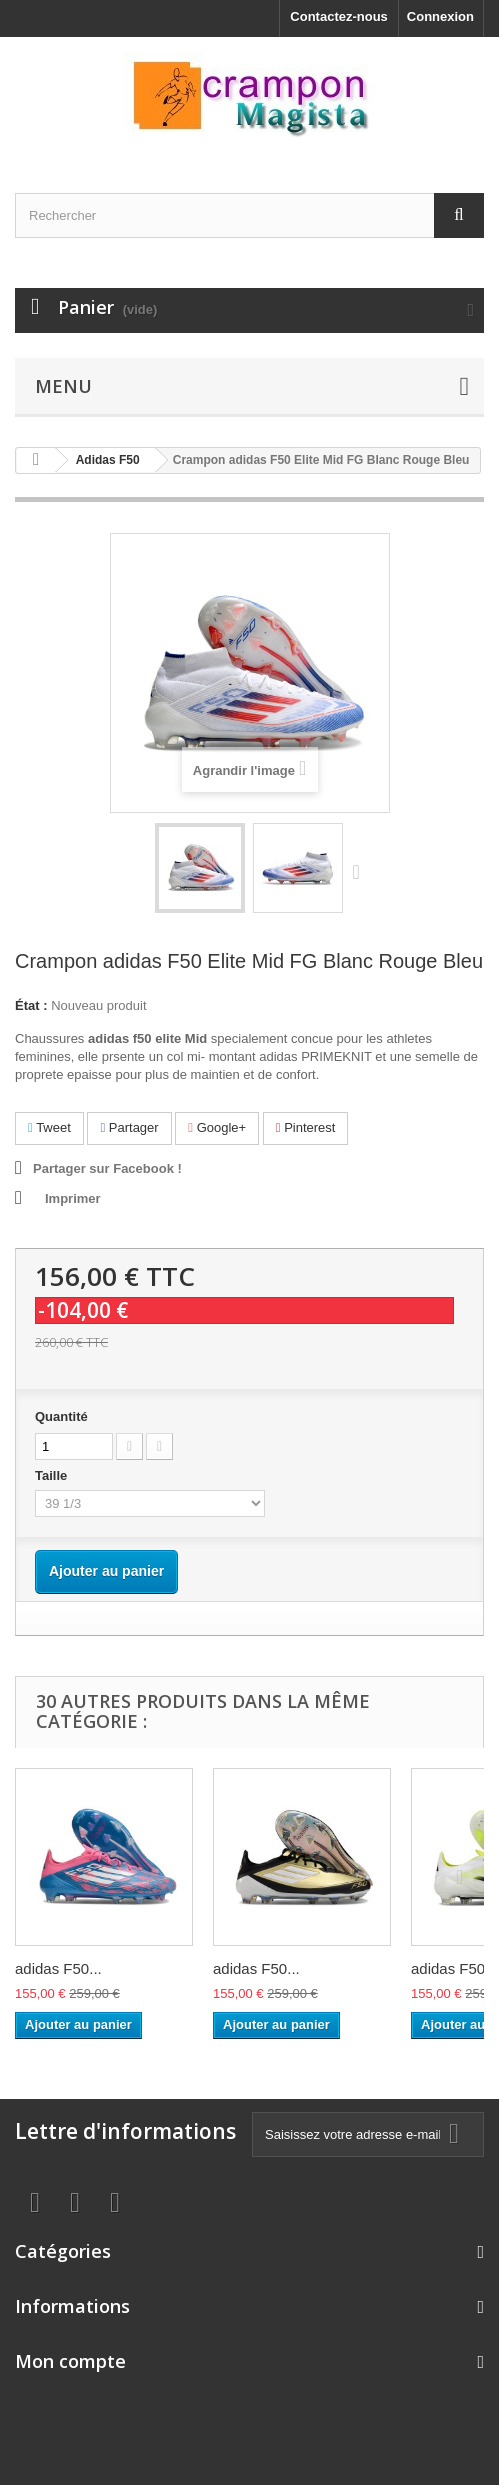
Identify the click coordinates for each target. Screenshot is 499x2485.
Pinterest (306, 1127)
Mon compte (70, 2361)
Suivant (361, 871)
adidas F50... (58, 1968)
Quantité (61, 1416)
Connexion (440, 16)
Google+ (217, 1127)
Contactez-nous (339, 16)
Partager (129, 1127)
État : (31, 1005)
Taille (53, 1475)
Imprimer (73, 1198)
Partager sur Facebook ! (107, 1168)
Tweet (49, 1127)
